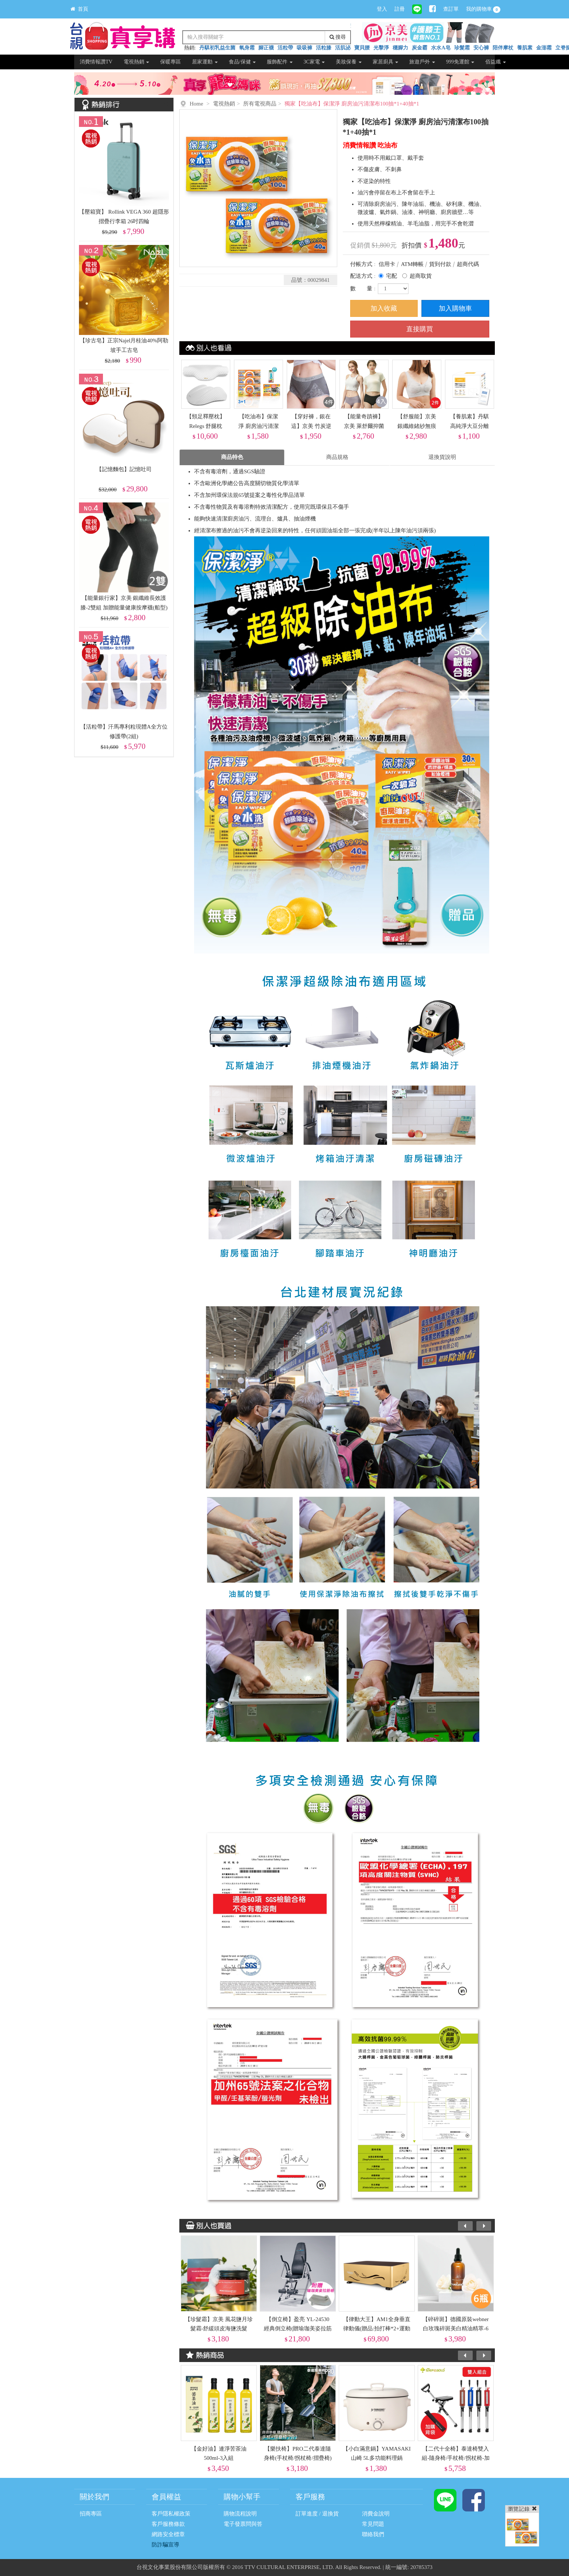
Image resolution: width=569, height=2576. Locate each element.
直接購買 (419, 329)
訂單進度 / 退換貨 (317, 2514)
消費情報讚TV (96, 62)
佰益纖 (495, 62)
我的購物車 (483, 9)
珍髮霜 (462, 48)
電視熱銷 (136, 62)
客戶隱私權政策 (171, 2514)
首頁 (79, 9)
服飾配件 (280, 62)
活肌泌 (343, 48)
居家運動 (205, 62)
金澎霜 (544, 48)
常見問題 (373, 2524)
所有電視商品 (259, 104)
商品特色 (232, 457)
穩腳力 (400, 48)
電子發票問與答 (243, 2524)
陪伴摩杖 (503, 48)
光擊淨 (381, 48)
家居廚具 (386, 62)
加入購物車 (455, 308)
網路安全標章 (168, 2534)
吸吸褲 (304, 48)
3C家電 (314, 62)
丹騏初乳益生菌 (217, 48)
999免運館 (460, 62)
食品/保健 (242, 62)
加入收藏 (383, 308)
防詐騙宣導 (165, 2545)
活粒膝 (323, 48)
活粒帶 (285, 48)
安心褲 (481, 48)
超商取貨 (421, 276)
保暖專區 (170, 62)
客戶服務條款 (168, 2524)
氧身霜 (247, 48)
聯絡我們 (373, 2534)
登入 (382, 9)
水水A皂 (440, 48)
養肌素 (524, 48)
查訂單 (451, 9)
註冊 (399, 9)
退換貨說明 (442, 457)
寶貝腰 (362, 48)
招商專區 (91, 2514)
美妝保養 (349, 62)
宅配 (391, 276)
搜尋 (338, 37)
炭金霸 (419, 48)
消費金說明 (376, 2514)
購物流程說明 (240, 2514)
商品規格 (337, 457)
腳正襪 (266, 48)
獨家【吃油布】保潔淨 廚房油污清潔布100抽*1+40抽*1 (351, 104)
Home (196, 104)
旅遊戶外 (422, 62)
